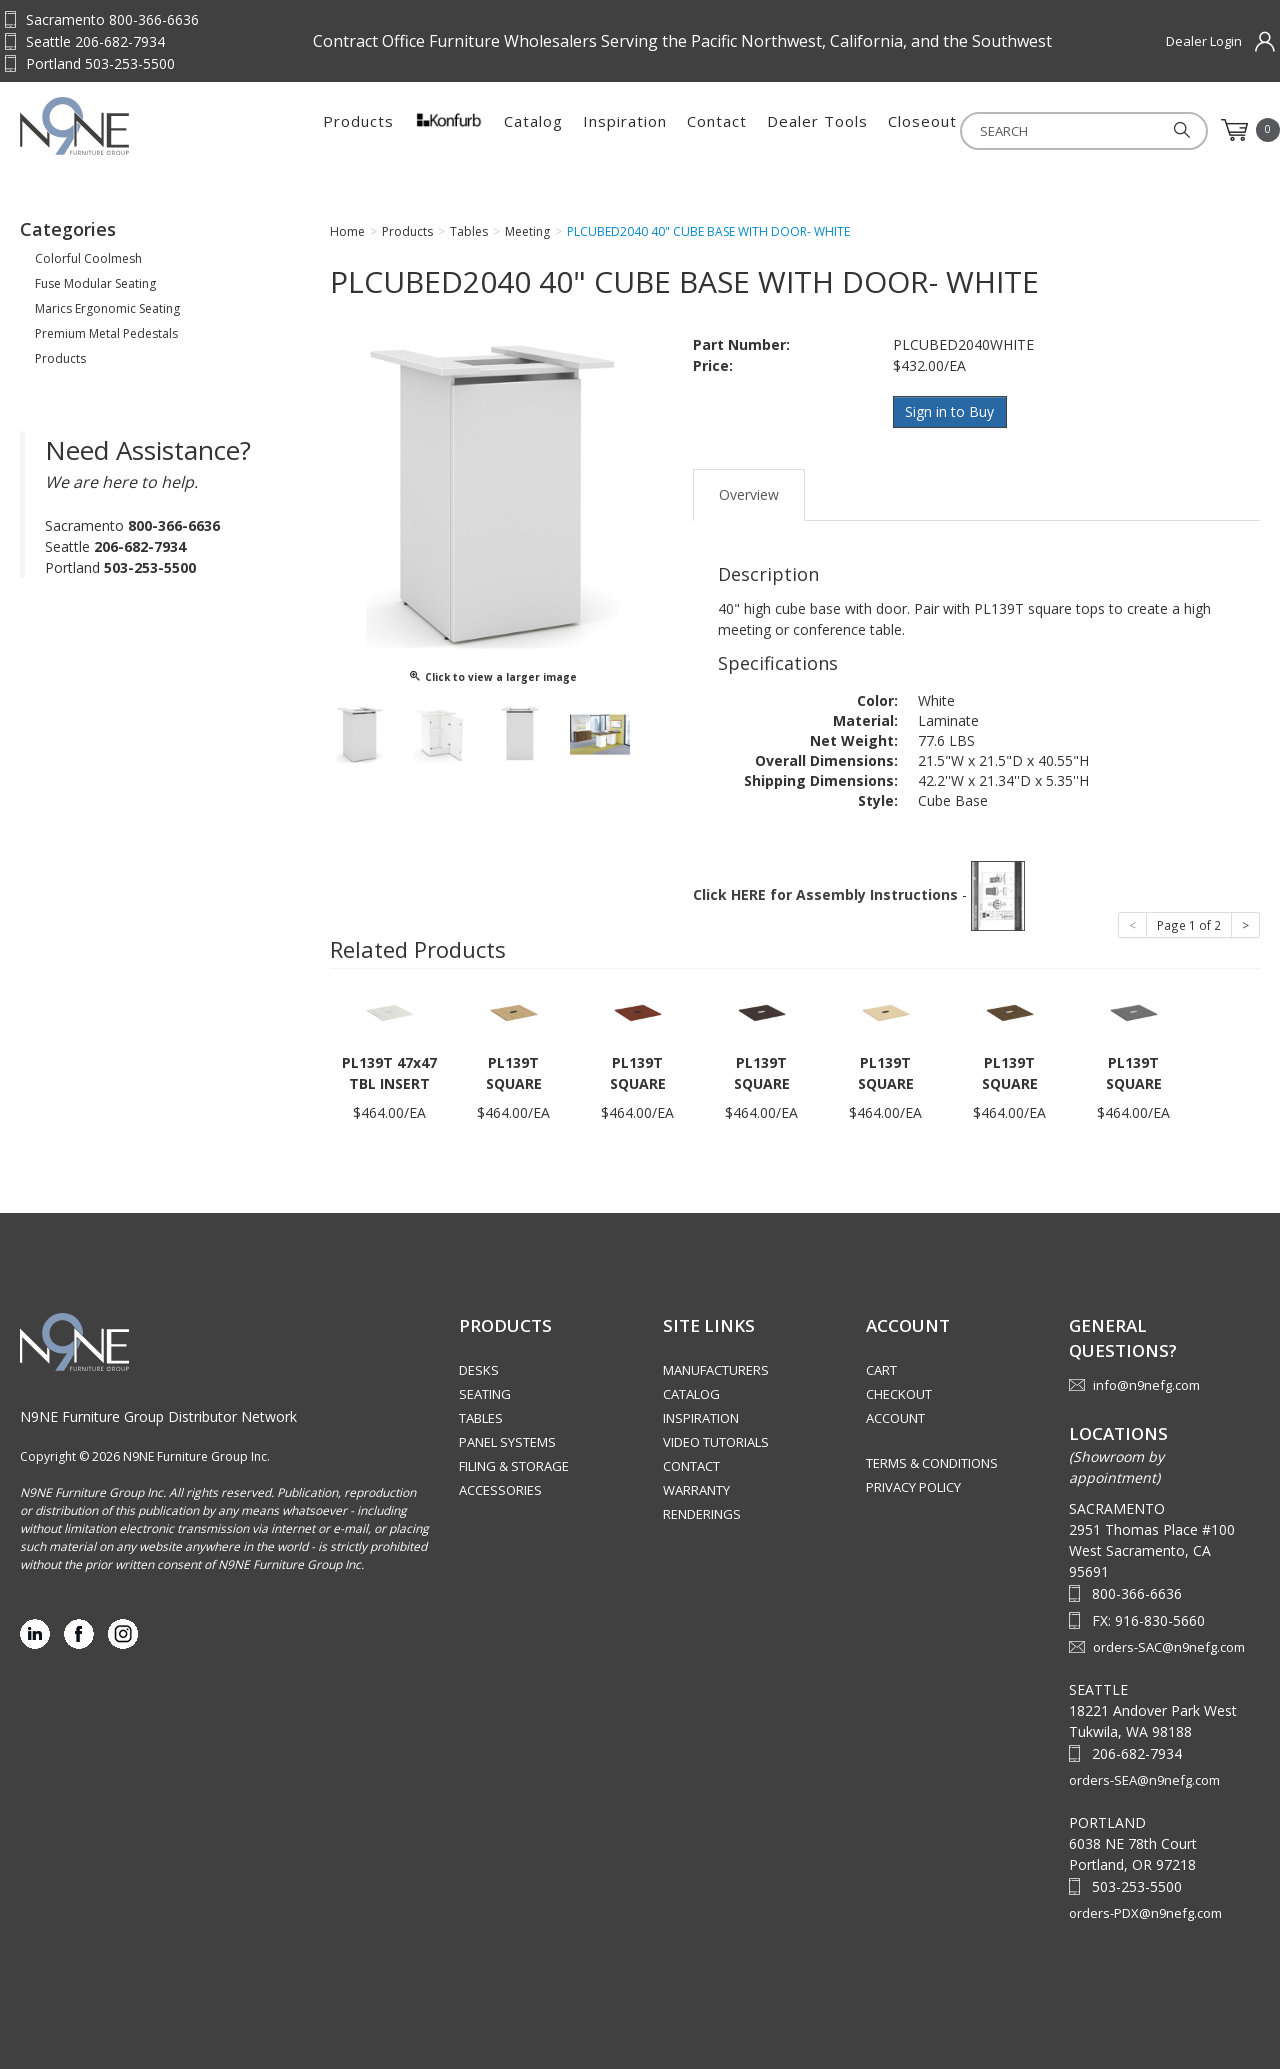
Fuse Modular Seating (95, 283)
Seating (485, 1394)
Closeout (922, 130)
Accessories (500, 1490)
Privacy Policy (913, 1487)
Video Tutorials (716, 1442)
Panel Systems (507, 1442)
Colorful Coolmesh (88, 258)
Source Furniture (118, 126)
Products (358, 130)
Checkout (899, 1394)
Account (895, 1418)
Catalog (533, 130)
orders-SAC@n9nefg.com (1169, 1647)
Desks (479, 1370)
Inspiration (625, 130)
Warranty (696, 1490)
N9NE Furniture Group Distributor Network (158, 1415)
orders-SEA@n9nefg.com (1144, 1780)
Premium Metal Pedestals (106, 333)
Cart (881, 1370)
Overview (749, 493)
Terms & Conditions (932, 1463)
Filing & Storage (514, 1466)
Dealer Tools (817, 130)
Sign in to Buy (950, 411)
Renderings (702, 1514)
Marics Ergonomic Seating (107, 308)
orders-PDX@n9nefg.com (1145, 1913)
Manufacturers (716, 1370)
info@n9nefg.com (1146, 1384)
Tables (481, 1418)
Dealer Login (1204, 41)
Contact (717, 130)
